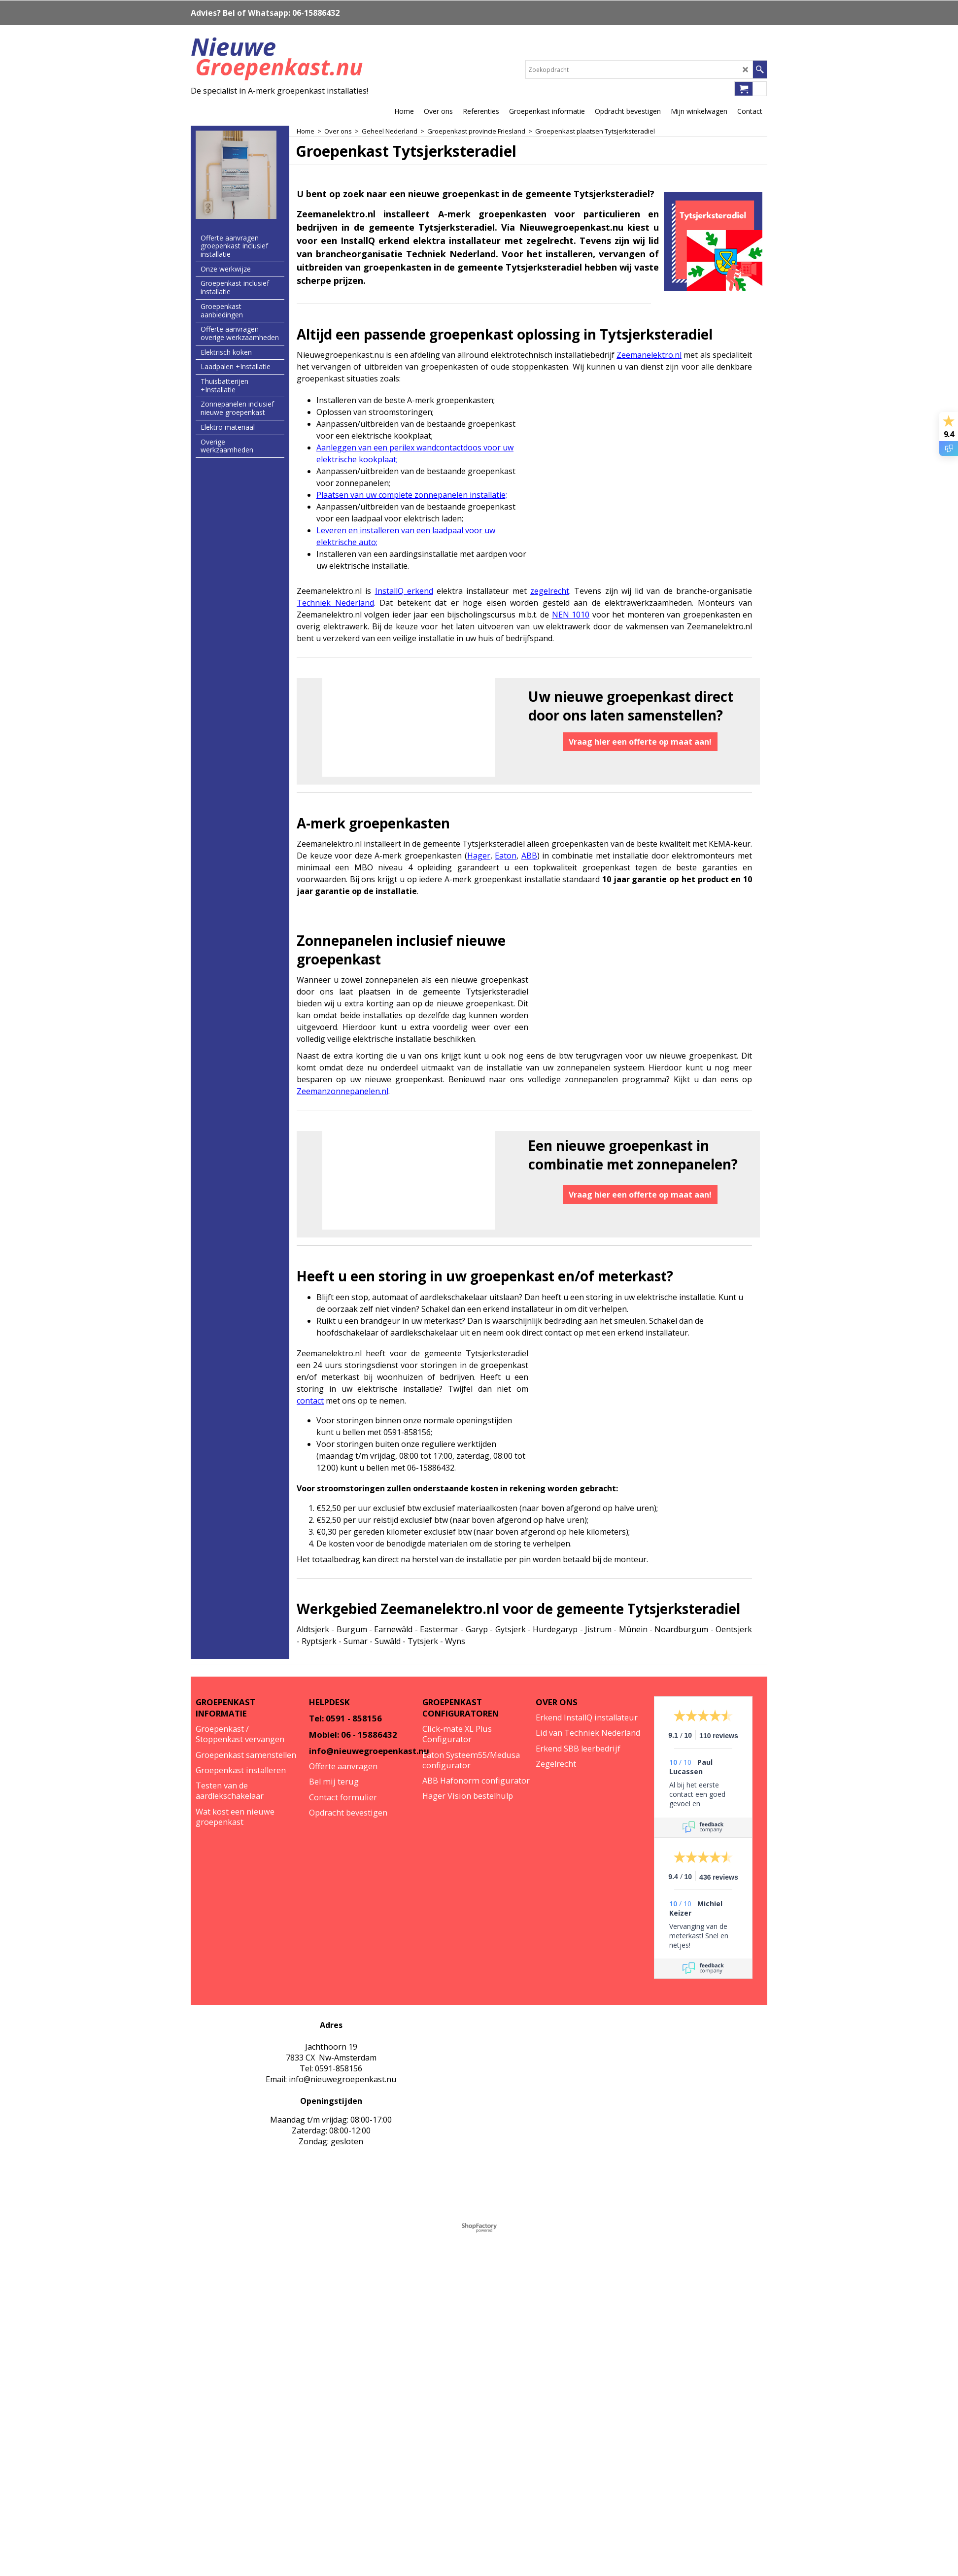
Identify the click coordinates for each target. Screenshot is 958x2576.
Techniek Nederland (335, 602)
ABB (529, 855)
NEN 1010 (570, 614)
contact (310, 1400)
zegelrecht (549, 590)
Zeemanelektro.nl (649, 354)
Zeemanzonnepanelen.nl (342, 1091)
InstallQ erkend (404, 590)
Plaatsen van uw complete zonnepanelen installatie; (411, 494)
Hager (478, 855)
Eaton (505, 855)
